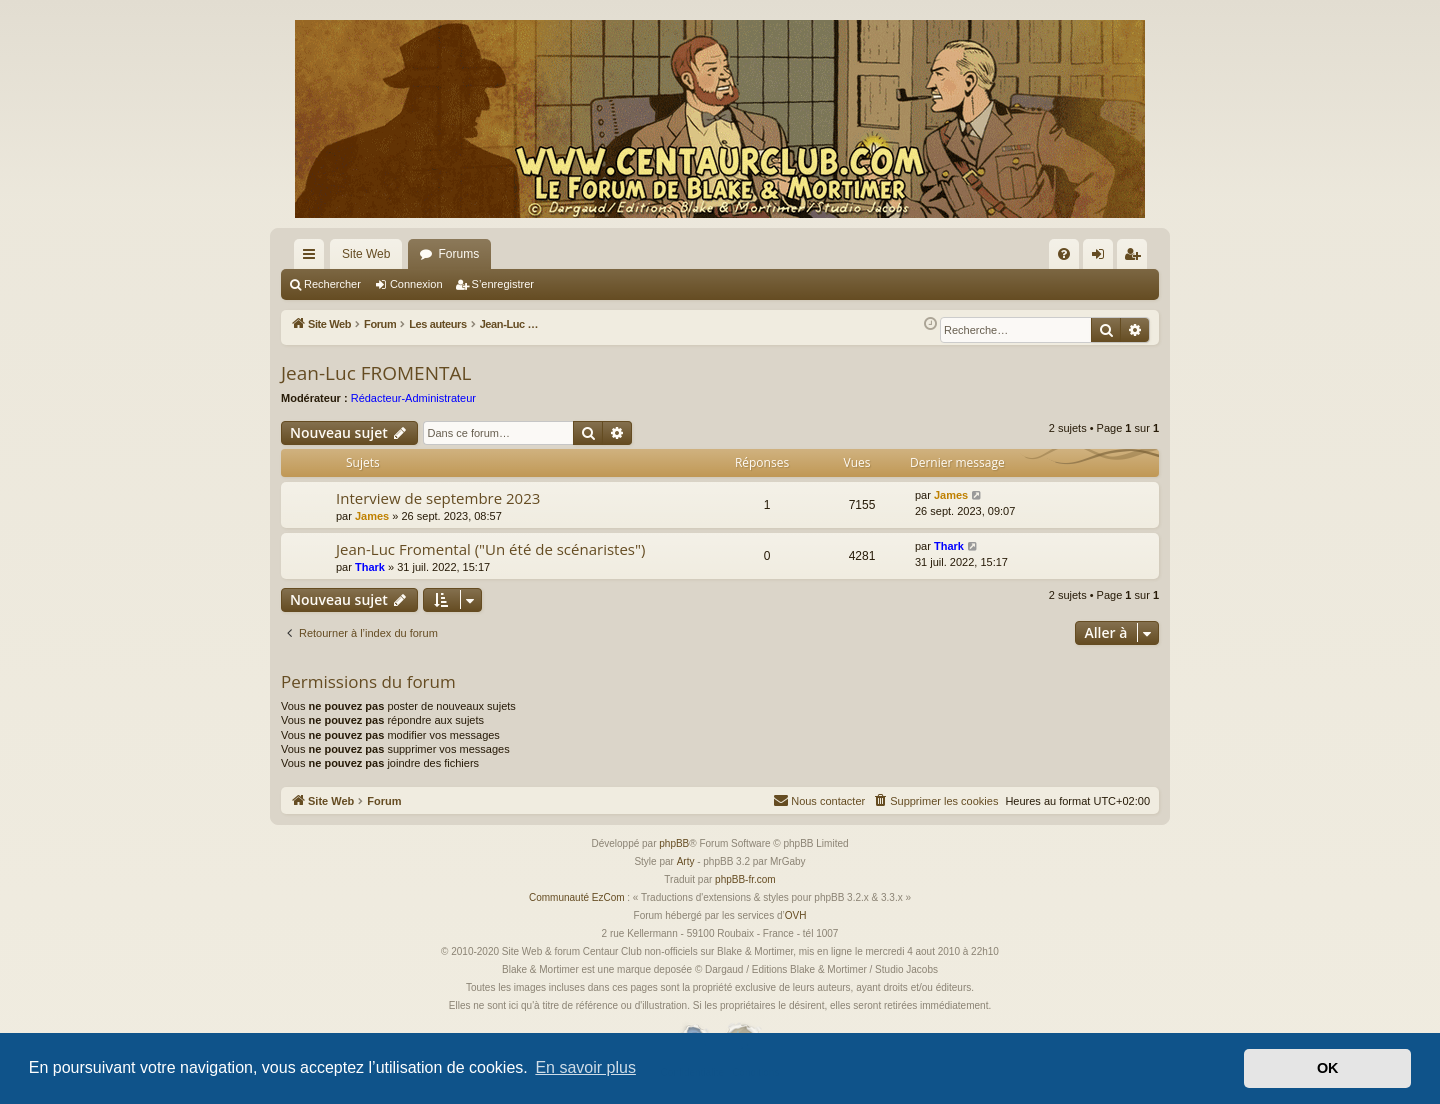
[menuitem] (1064, 254)
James (372, 516)
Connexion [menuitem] (1102, 258)
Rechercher (332, 284)
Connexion (416, 284)
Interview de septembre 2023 (438, 498)
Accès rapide (313, 258)
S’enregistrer (503, 284)
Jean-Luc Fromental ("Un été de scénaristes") (490, 549)
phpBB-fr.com (745, 879)
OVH (796, 915)
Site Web (366, 254)
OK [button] (1328, 1068)
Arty (686, 861)
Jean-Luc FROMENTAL (376, 373)
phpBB (674, 843)
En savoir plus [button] (585, 1067)
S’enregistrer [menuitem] (1136, 258)
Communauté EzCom (577, 897)
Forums (458, 254)
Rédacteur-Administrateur (413, 398)
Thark (370, 567)
